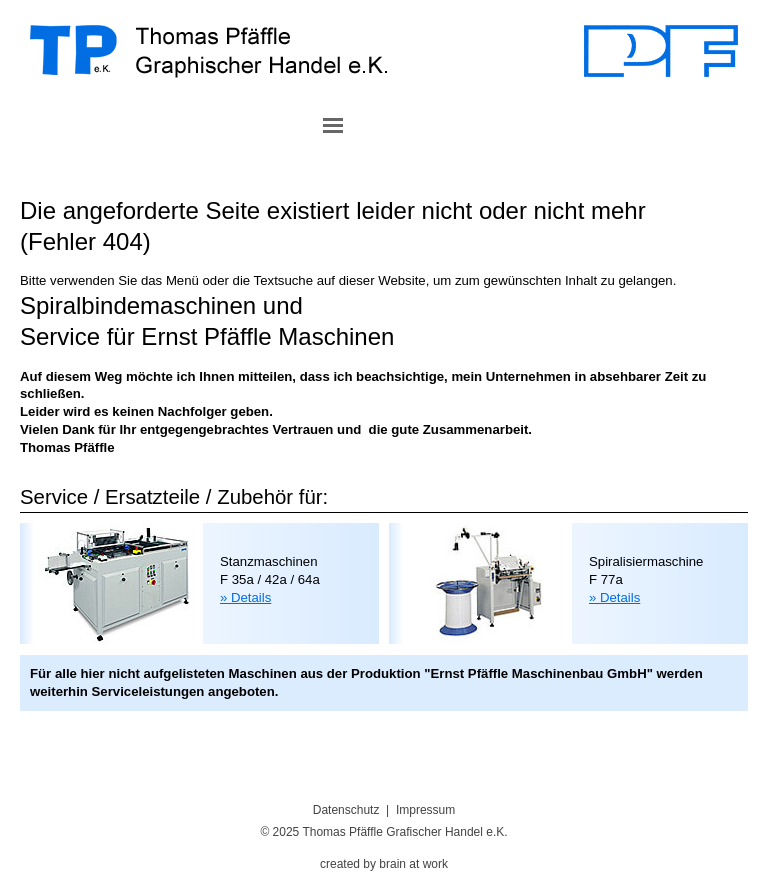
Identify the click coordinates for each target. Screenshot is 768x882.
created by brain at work (384, 864)
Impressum (425, 810)
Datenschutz (346, 810)
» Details (245, 597)
